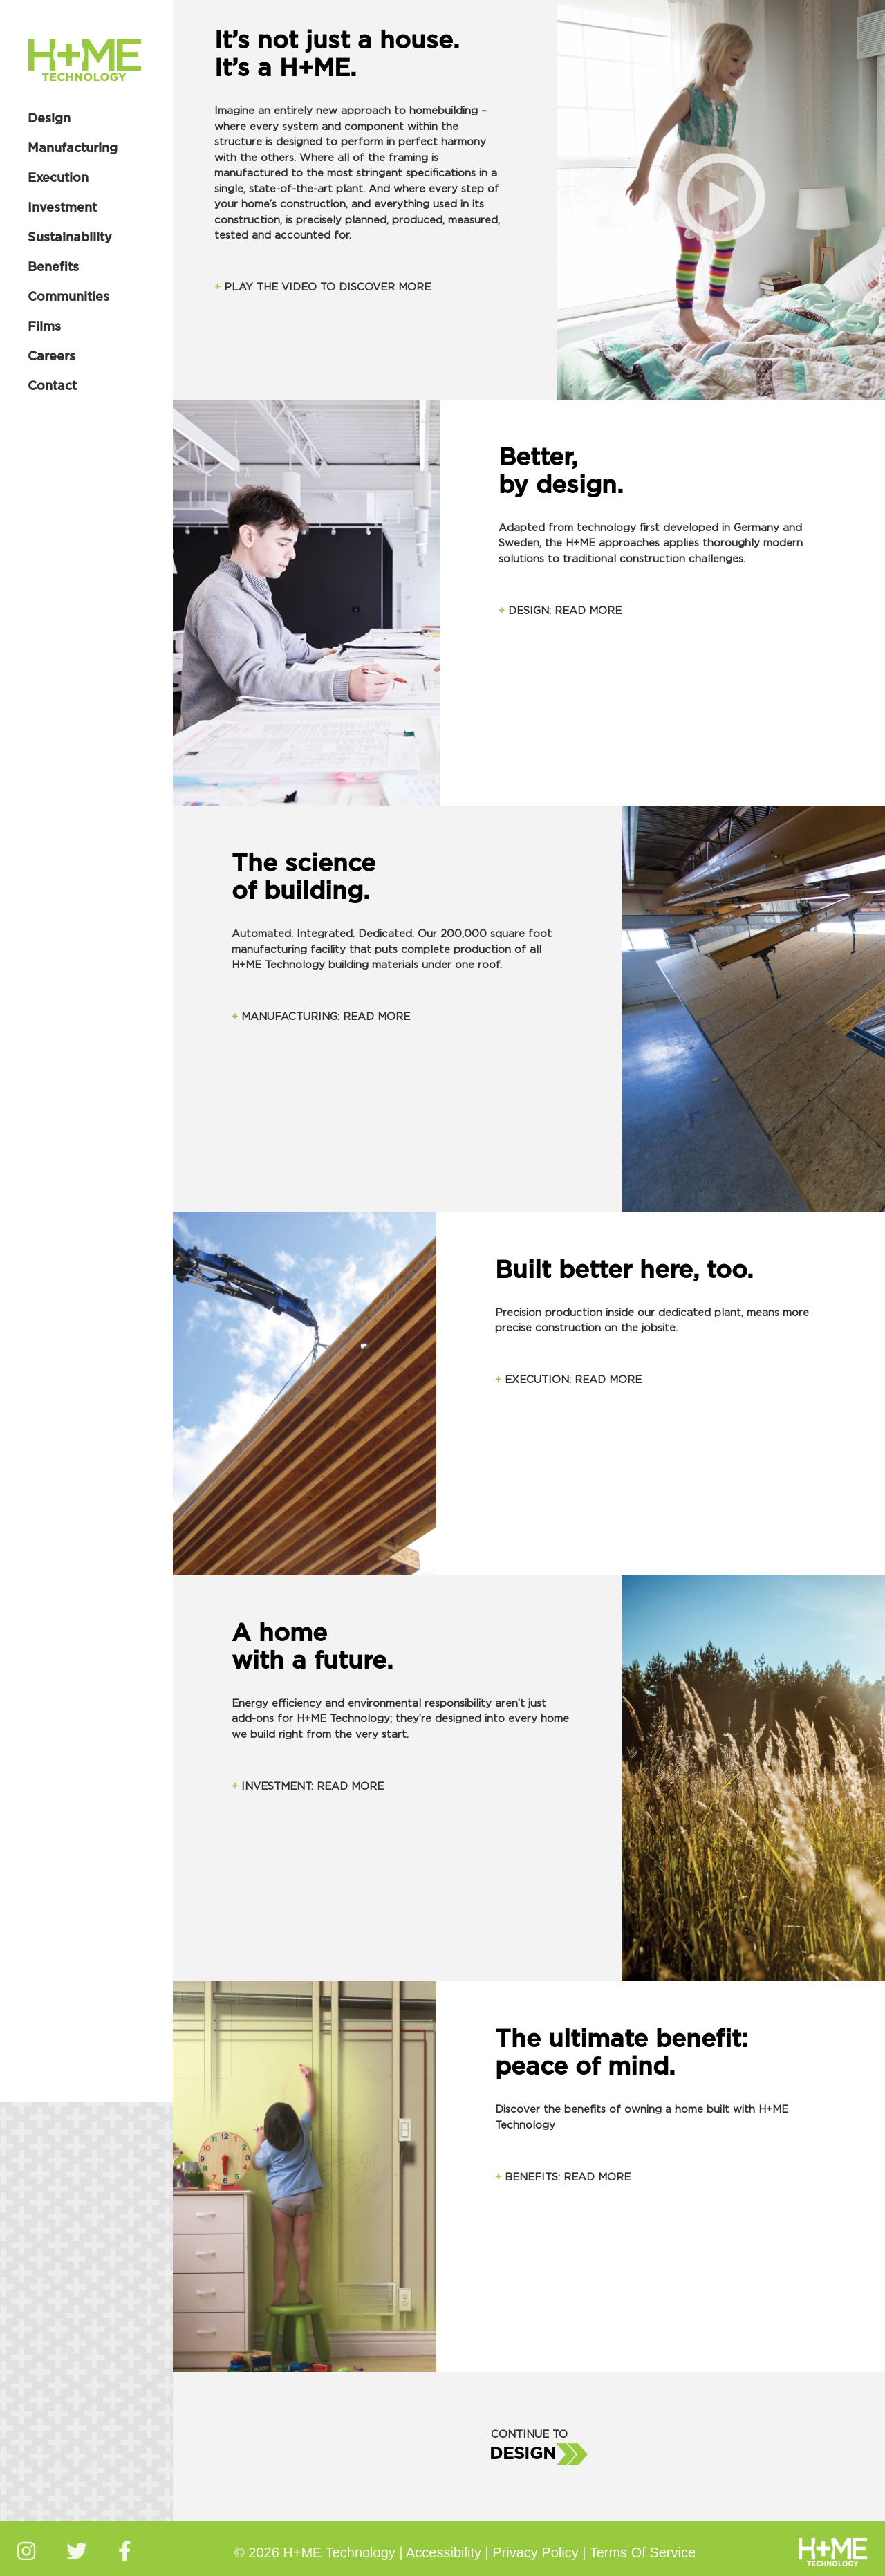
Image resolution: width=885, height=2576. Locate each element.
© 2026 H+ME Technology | (320, 2552)
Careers (51, 357)
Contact (52, 386)
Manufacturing (73, 148)
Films (44, 327)
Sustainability (70, 238)
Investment (62, 208)
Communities (68, 297)
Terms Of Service (643, 2552)
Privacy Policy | (540, 2552)
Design (49, 119)
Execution (58, 178)
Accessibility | (449, 2552)
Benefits (53, 267)
